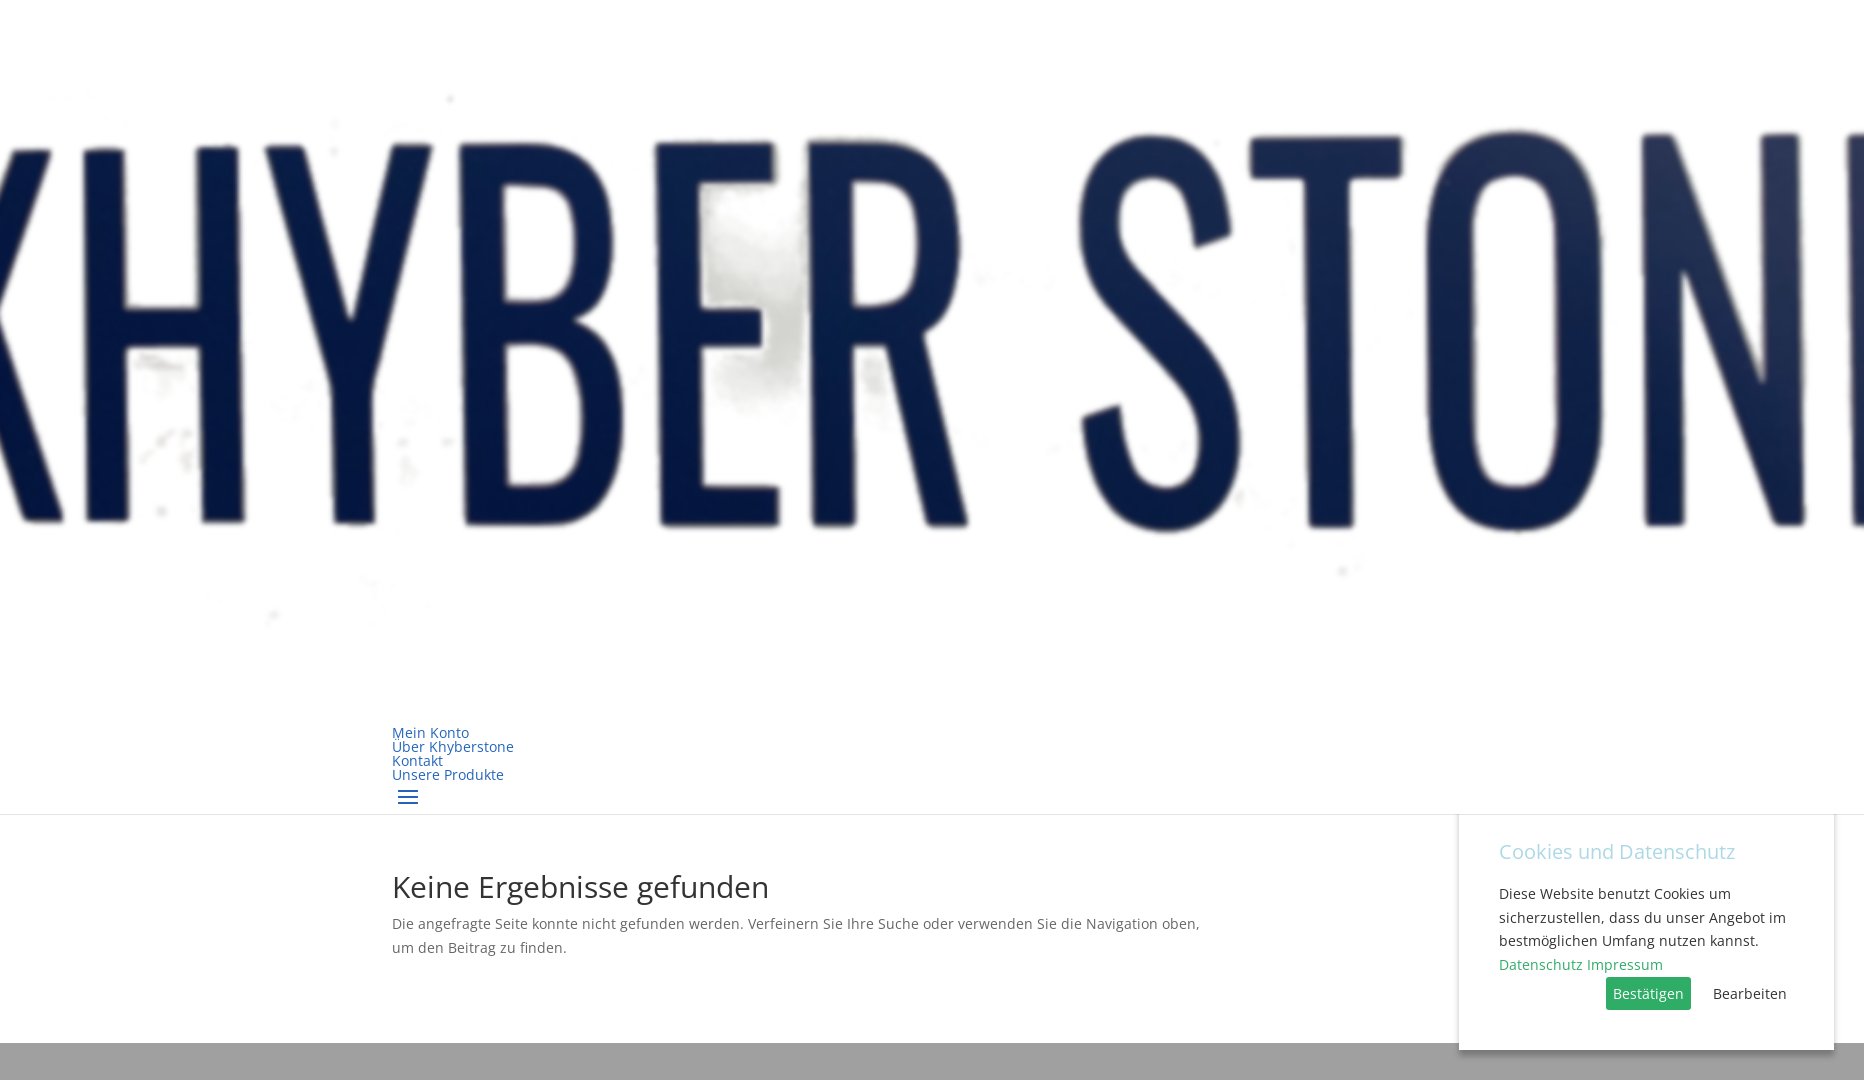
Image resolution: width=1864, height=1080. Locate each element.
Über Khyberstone (453, 746)
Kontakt (417, 760)
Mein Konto (430, 732)
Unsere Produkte (448, 774)
